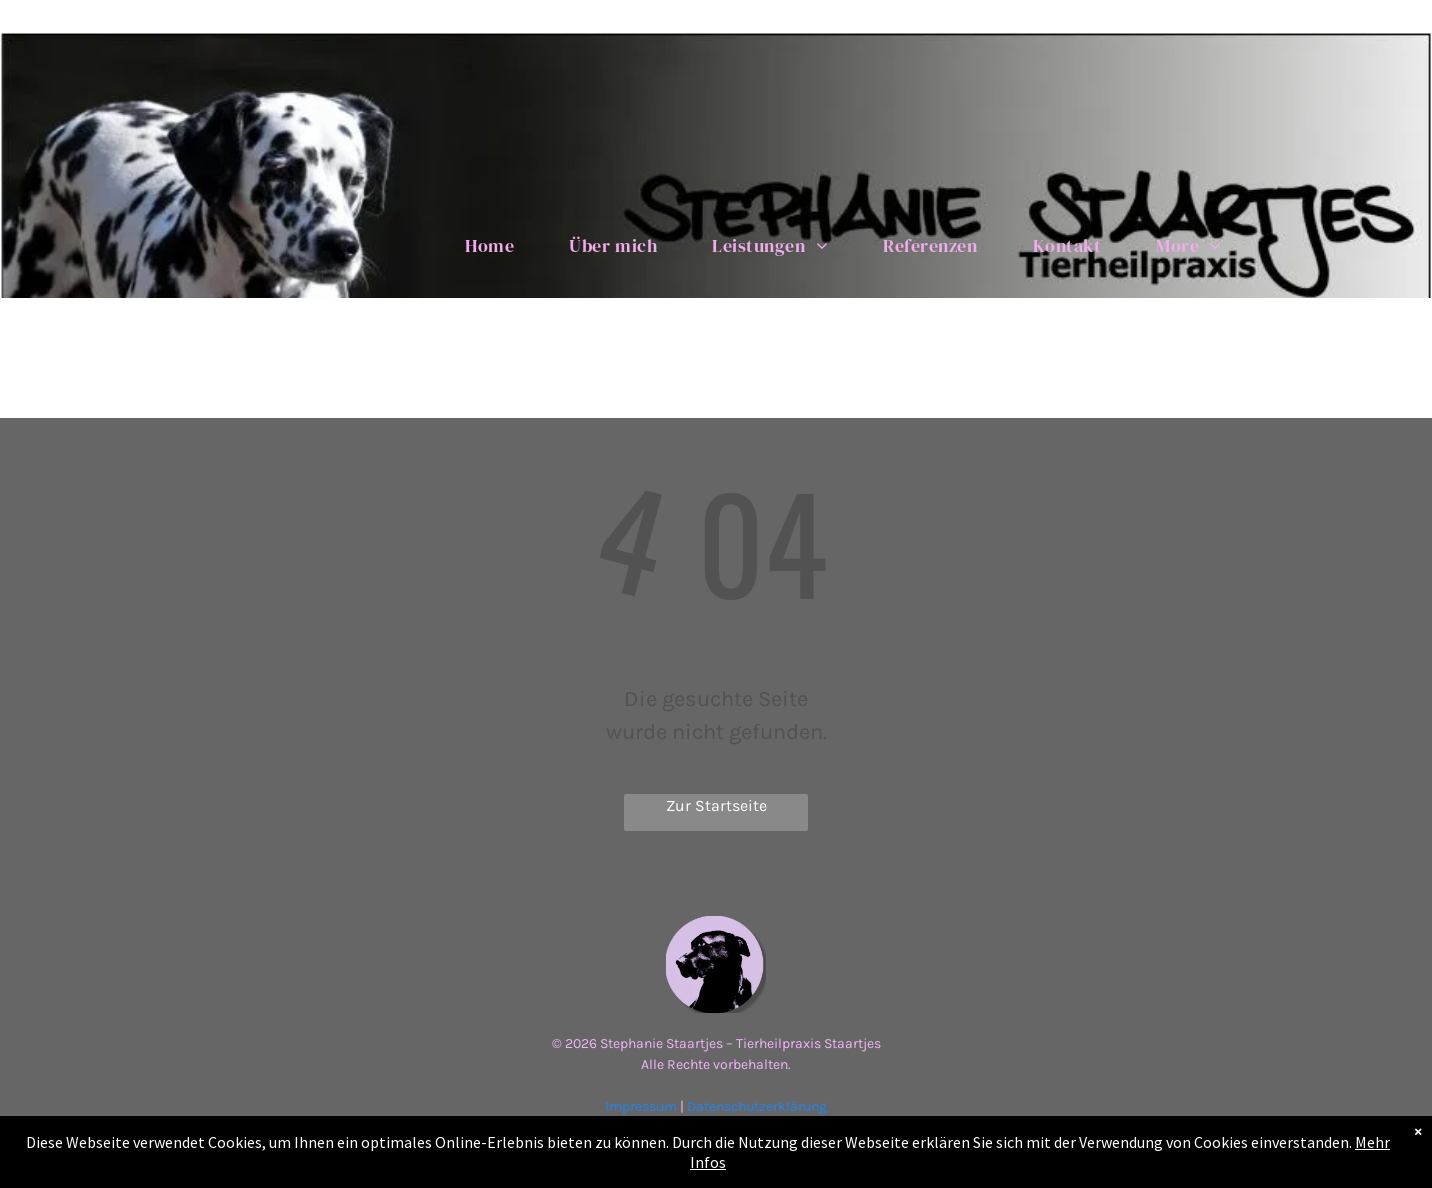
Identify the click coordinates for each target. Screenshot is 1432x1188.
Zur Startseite (716, 805)
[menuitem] (497, 245)
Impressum (641, 1106)
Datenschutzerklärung (757, 1106)
